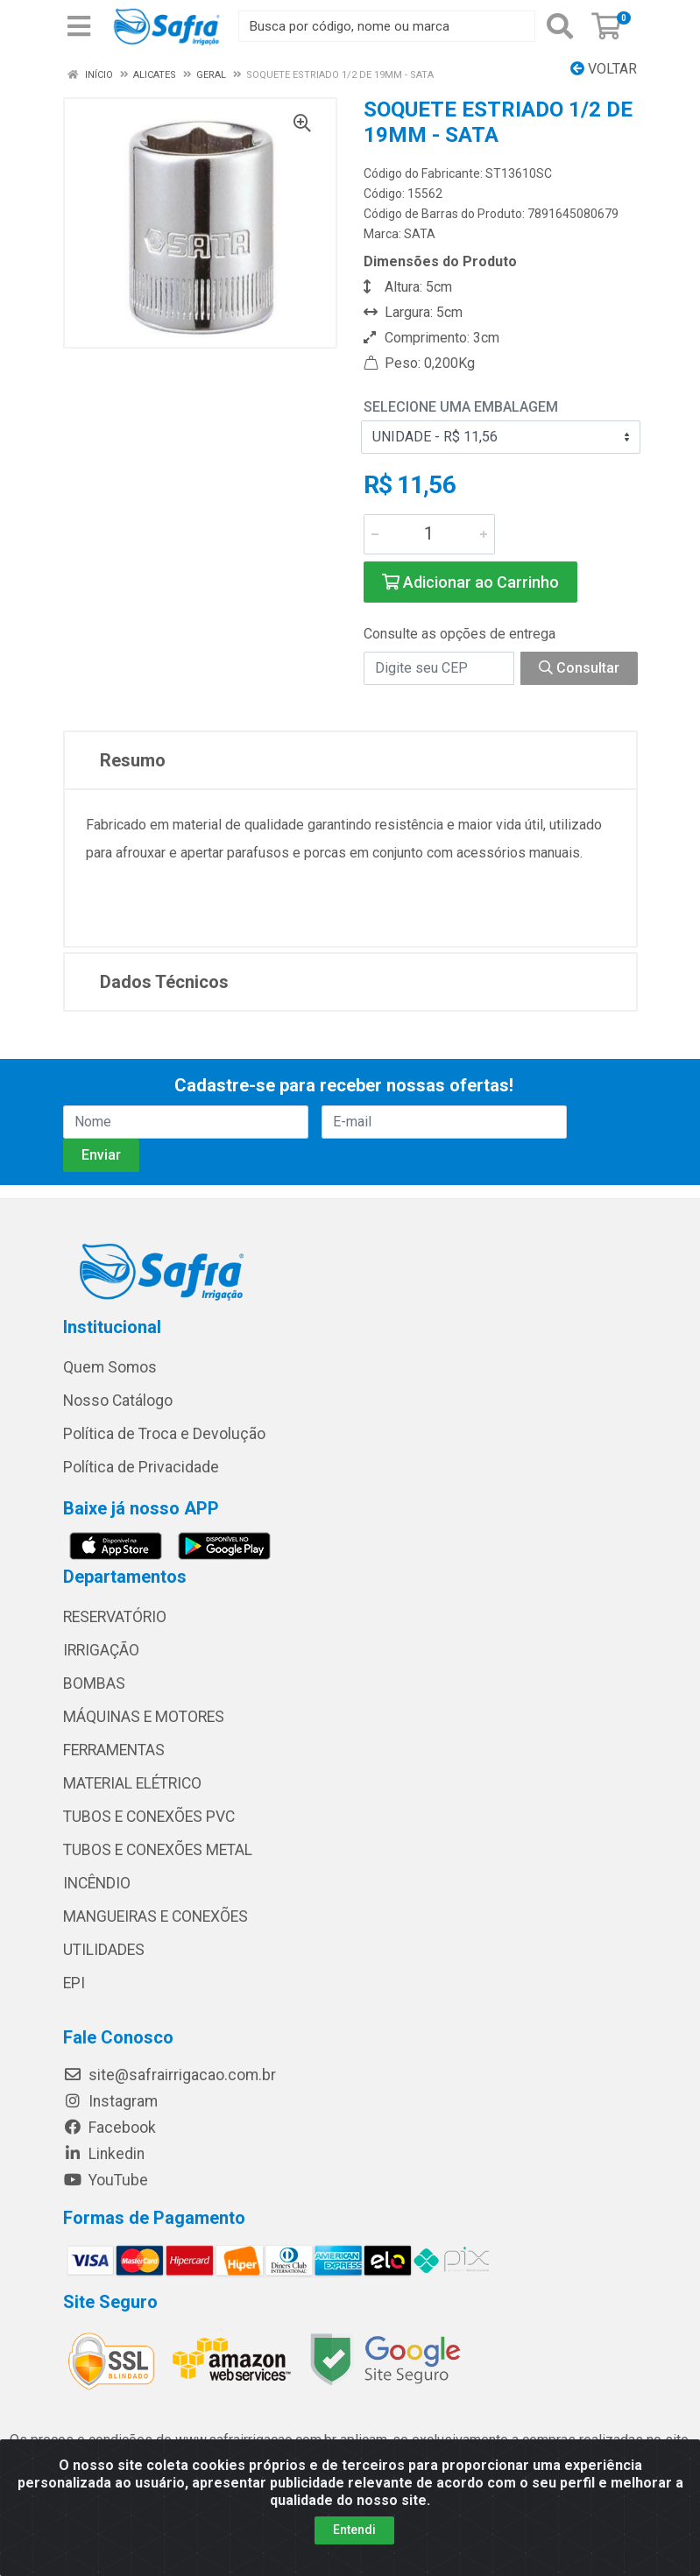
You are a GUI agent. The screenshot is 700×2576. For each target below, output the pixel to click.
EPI (74, 1983)
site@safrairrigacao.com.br (169, 2075)
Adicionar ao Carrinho (470, 582)
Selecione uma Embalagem (461, 407)
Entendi (354, 2530)
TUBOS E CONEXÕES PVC (149, 1816)
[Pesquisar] (560, 26)
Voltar (603, 68)
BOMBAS (94, 1683)
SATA (419, 234)
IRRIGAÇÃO (101, 1650)
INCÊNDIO (97, 1883)
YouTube (105, 2180)
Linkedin (104, 2154)
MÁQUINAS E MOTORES (143, 1717)
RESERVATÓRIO (114, 1617)
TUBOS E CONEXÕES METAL (157, 1850)
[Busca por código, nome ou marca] (386, 26)
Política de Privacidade (141, 1467)
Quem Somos (110, 1367)
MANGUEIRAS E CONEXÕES (155, 1916)
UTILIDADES (104, 1949)
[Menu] (79, 26)
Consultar (579, 668)
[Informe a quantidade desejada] (429, 534)
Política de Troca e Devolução (164, 1434)
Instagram (110, 2101)
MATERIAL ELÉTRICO (132, 1783)
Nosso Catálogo (118, 1400)
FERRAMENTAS (114, 1750)
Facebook (109, 2127)
